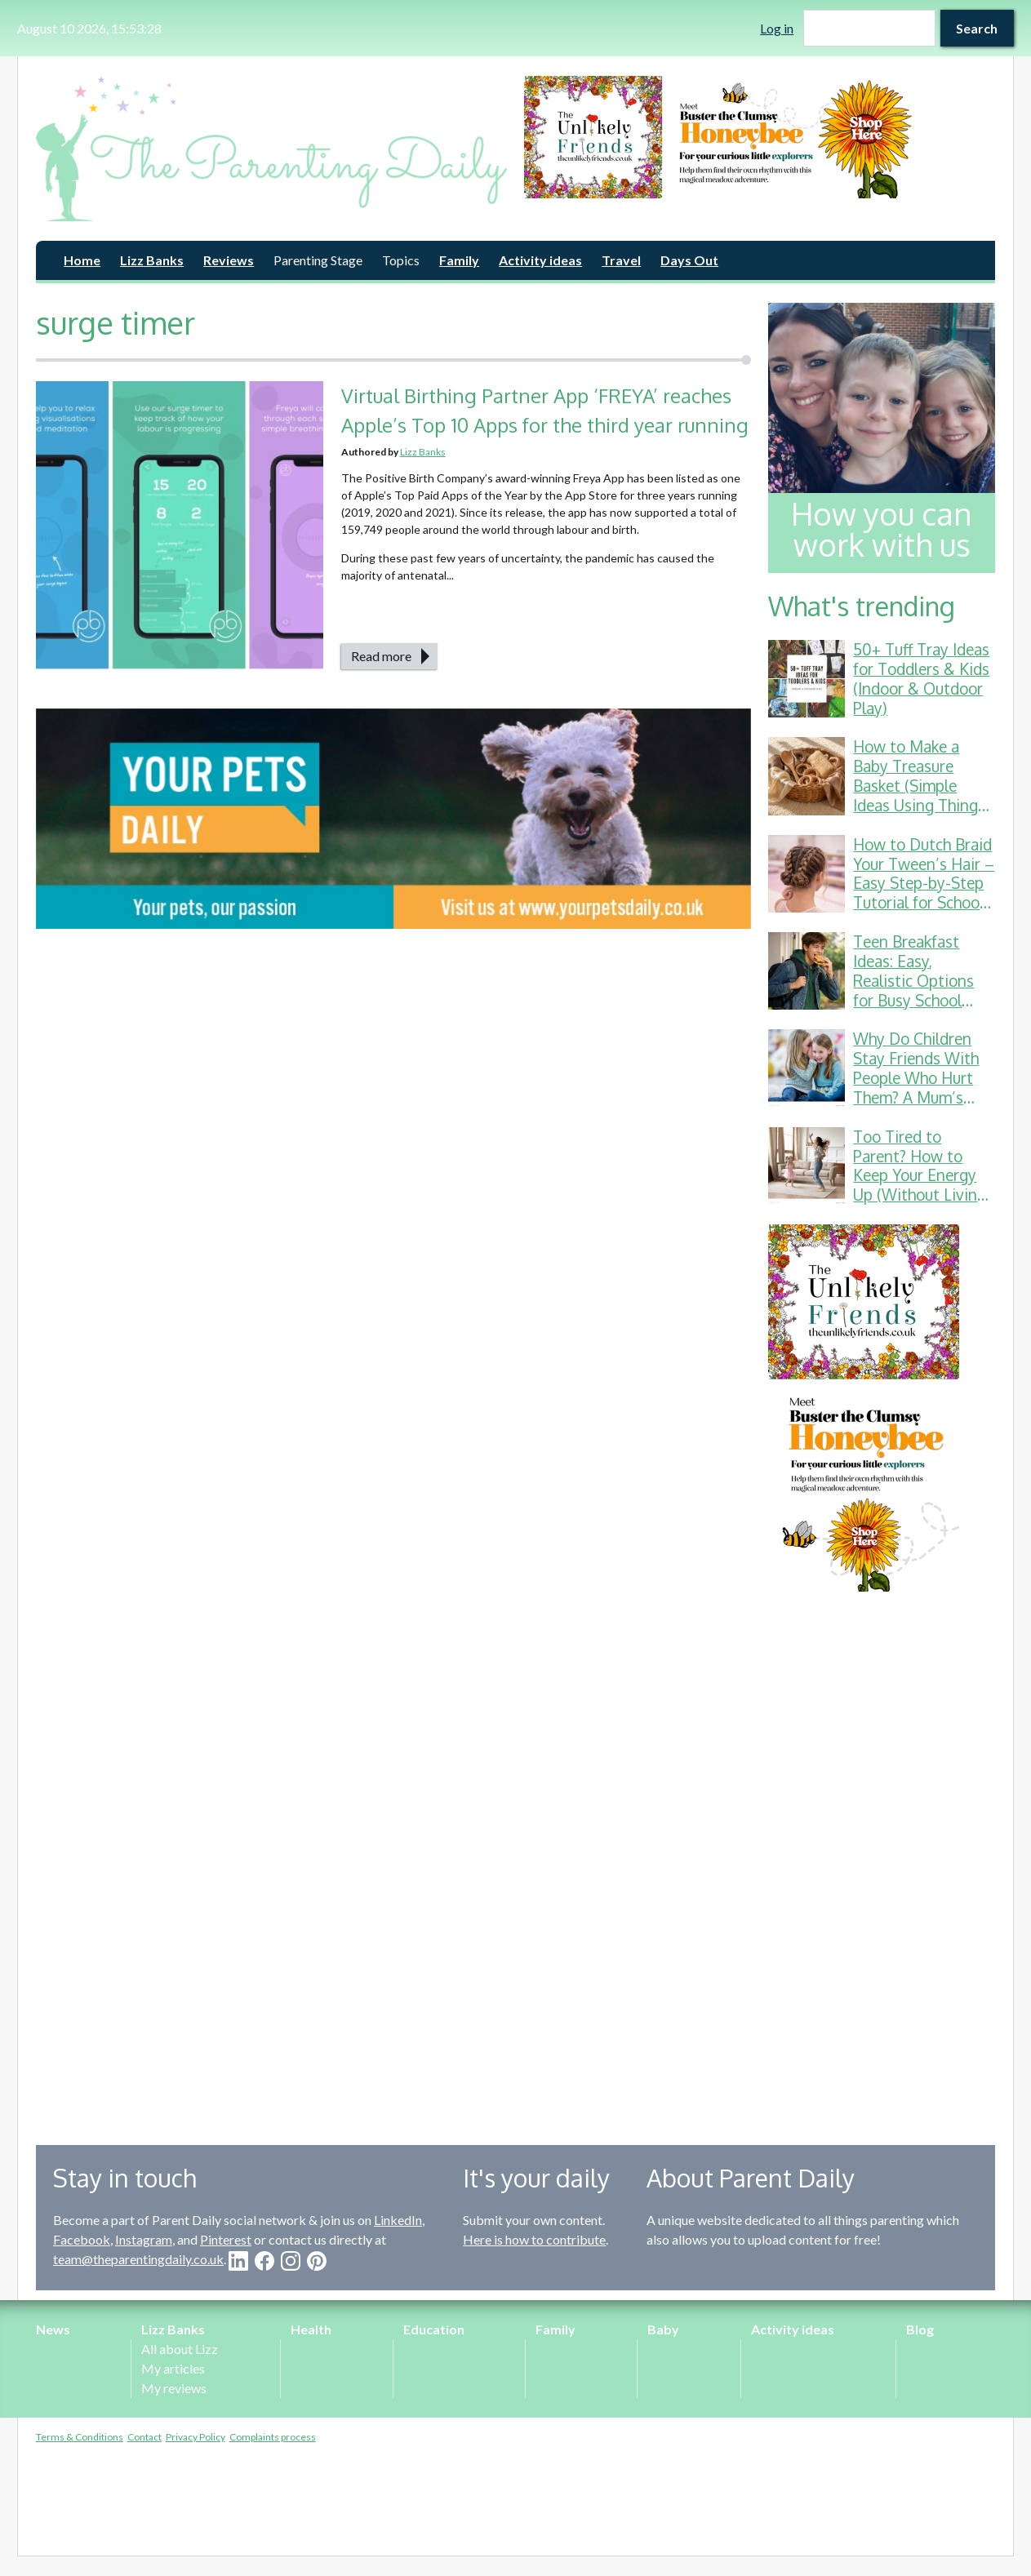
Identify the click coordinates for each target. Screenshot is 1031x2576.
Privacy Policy (195, 2437)
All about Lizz (179, 2348)
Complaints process (272, 2437)
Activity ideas (540, 260)
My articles (173, 2368)
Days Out (689, 260)
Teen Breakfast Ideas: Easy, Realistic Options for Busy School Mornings (913, 979)
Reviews (228, 260)
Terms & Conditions (79, 2437)
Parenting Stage (317, 260)
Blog (920, 2329)
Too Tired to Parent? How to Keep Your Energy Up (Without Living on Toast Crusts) (919, 1175)
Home (82, 260)
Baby (663, 2329)
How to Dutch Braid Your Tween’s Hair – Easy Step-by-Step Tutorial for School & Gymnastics (923, 882)
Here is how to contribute (534, 2239)
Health (311, 2329)
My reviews (174, 2388)
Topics (401, 260)
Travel (621, 260)
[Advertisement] (881, 1856)
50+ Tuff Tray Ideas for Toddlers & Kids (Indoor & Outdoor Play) (921, 678)
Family (459, 260)
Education (433, 2329)
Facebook (81, 2239)
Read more (381, 656)
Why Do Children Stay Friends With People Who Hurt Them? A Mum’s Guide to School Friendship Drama (916, 1086)
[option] (759, 137)
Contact (144, 2437)
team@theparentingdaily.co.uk (138, 2259)
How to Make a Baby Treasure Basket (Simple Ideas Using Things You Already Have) (919, 784)
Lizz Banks (152, 260)
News (53, 2329)
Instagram (143, 2239)
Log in (776, 28)
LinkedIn (398, 2219)
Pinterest (225, 2239)
